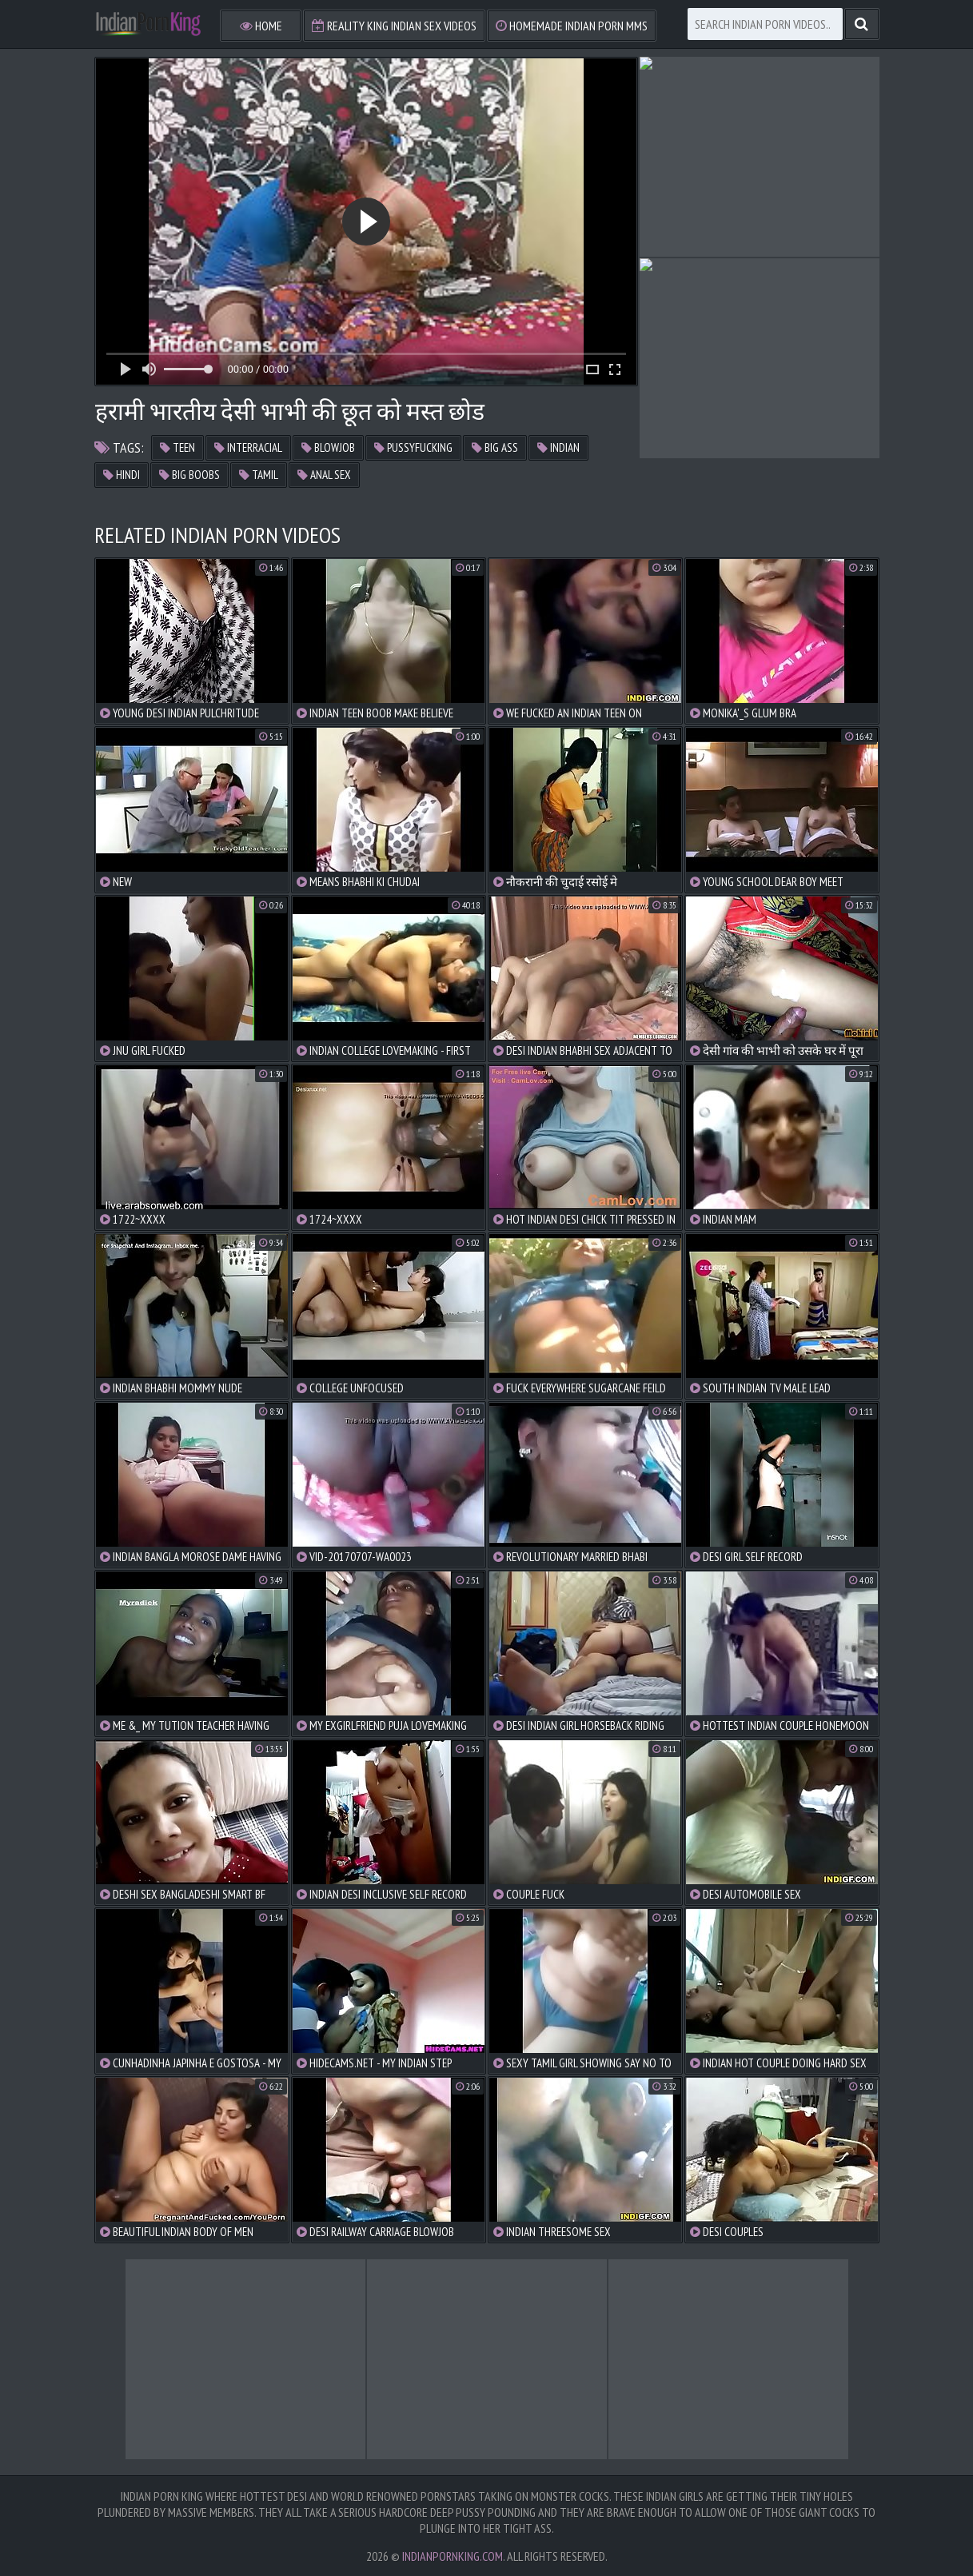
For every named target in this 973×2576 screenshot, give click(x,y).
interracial (248, 447)
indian (558, 447)
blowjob (328, 447)
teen (177, 447)
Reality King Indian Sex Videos (394, 26)
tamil (258, 474)
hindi (121, 474)
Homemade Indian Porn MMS (572, 26)
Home (261, 26)
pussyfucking (413, 447)
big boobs (189, 474)
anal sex (324, 474)
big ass (495, 447)
